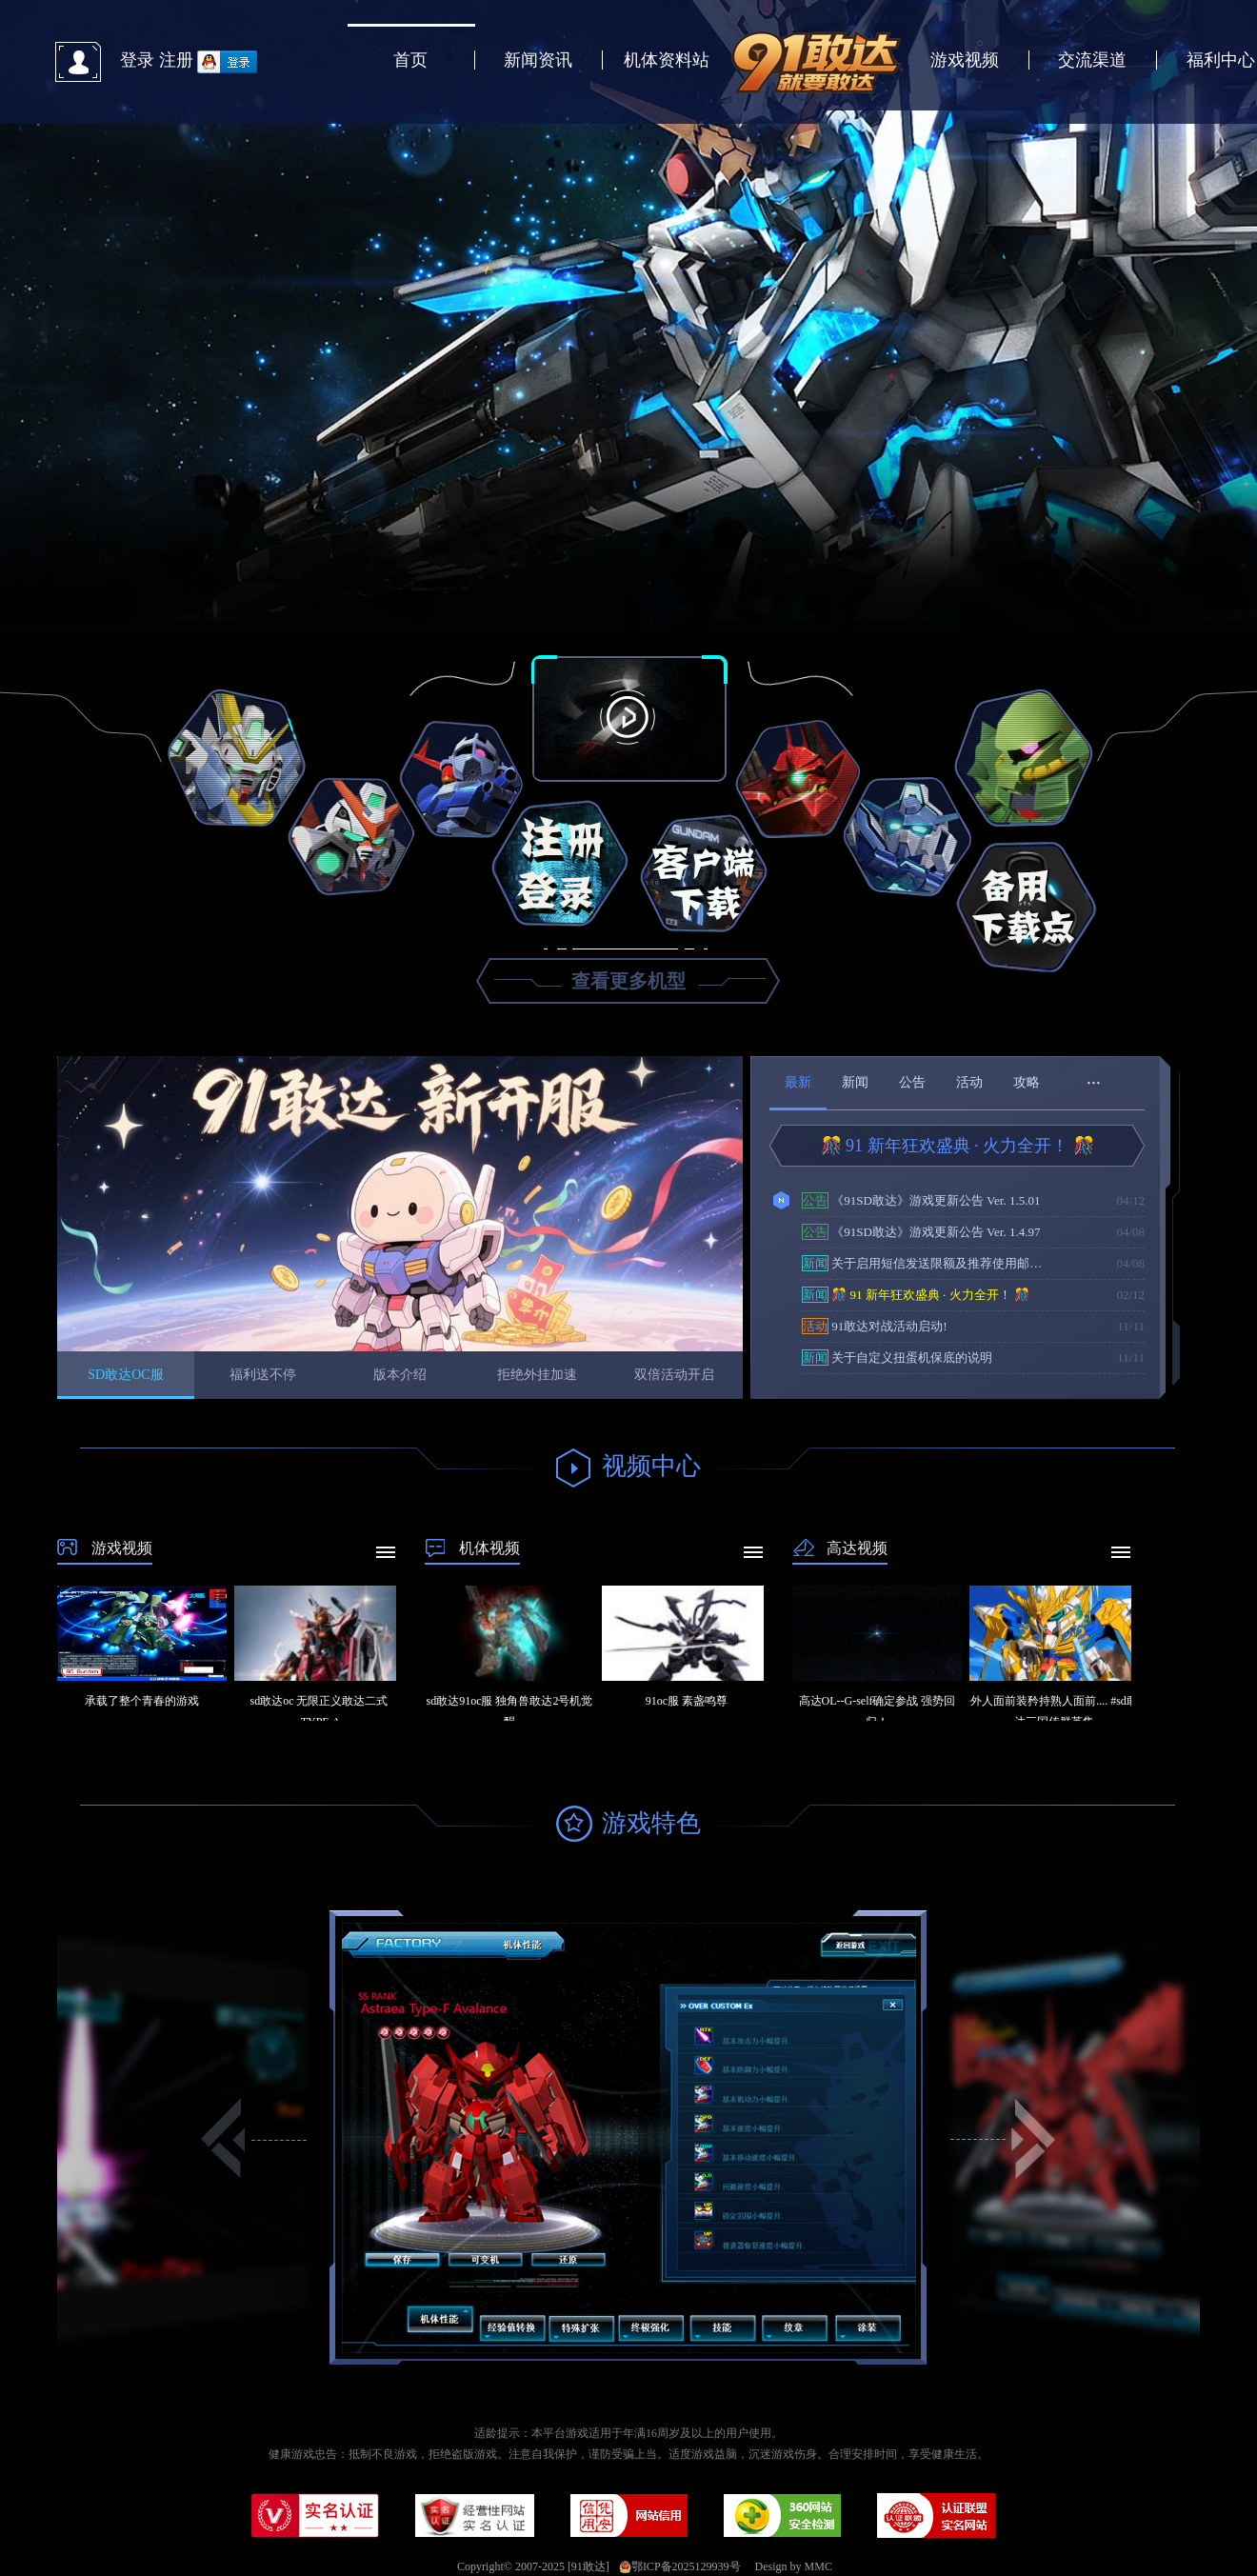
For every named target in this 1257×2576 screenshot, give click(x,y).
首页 (410, 60)
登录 (137, 60)
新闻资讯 (538, 60)
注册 (176, 60)
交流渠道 (1092, 60)
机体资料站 (666, 60)
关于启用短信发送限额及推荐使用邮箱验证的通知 (927, 1263)
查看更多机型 (628, 980)
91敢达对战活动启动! (875, 1326)
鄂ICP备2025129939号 (680, 2566)
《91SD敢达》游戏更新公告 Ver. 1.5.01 (921, 1200)
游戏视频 (964, 60)
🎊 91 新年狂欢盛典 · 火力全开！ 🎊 (957, 1145)
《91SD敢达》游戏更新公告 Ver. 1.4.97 (921, 1232)
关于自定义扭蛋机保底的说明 (897, 1357)
